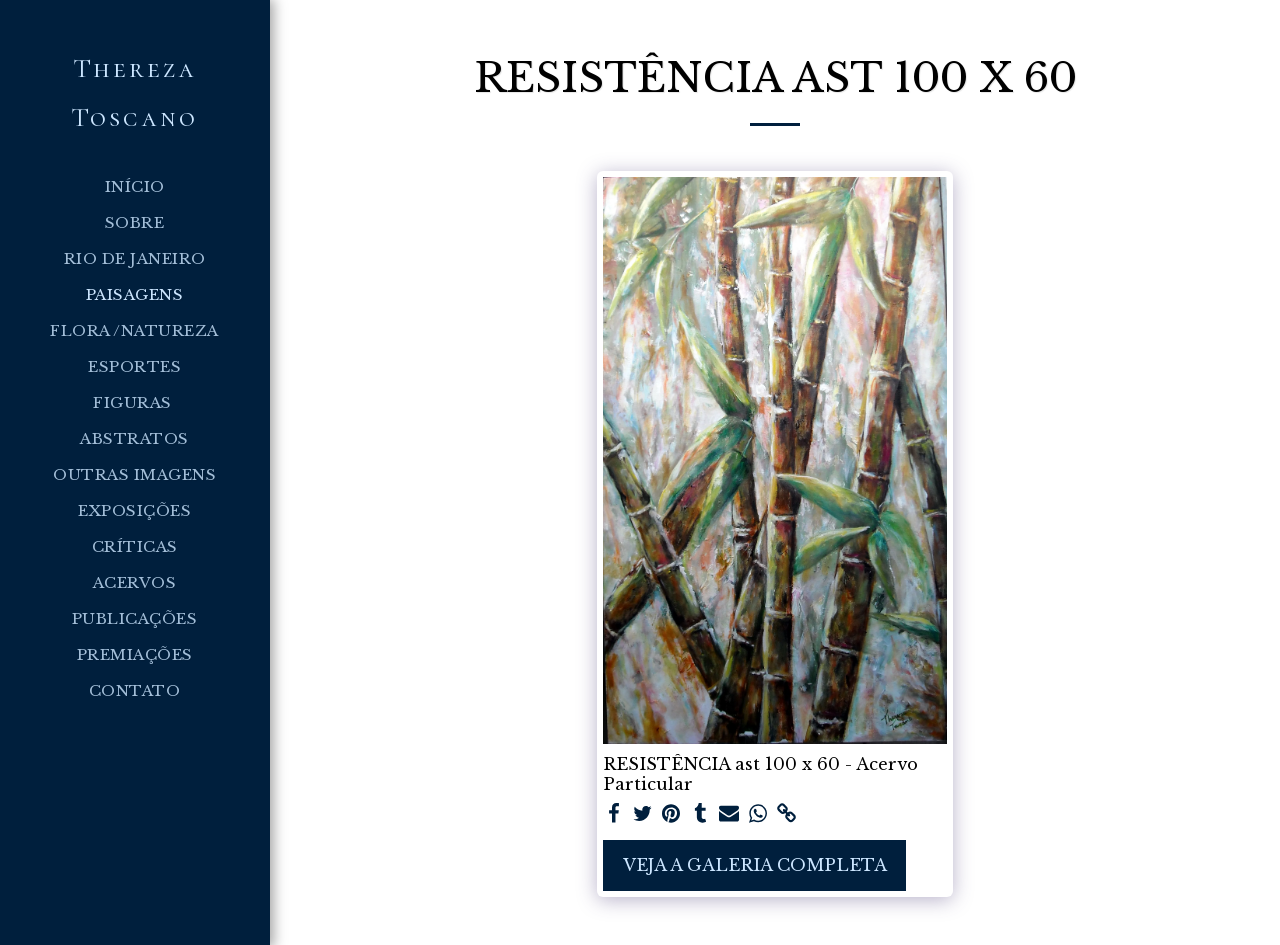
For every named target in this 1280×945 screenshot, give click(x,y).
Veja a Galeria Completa (755, 865)
